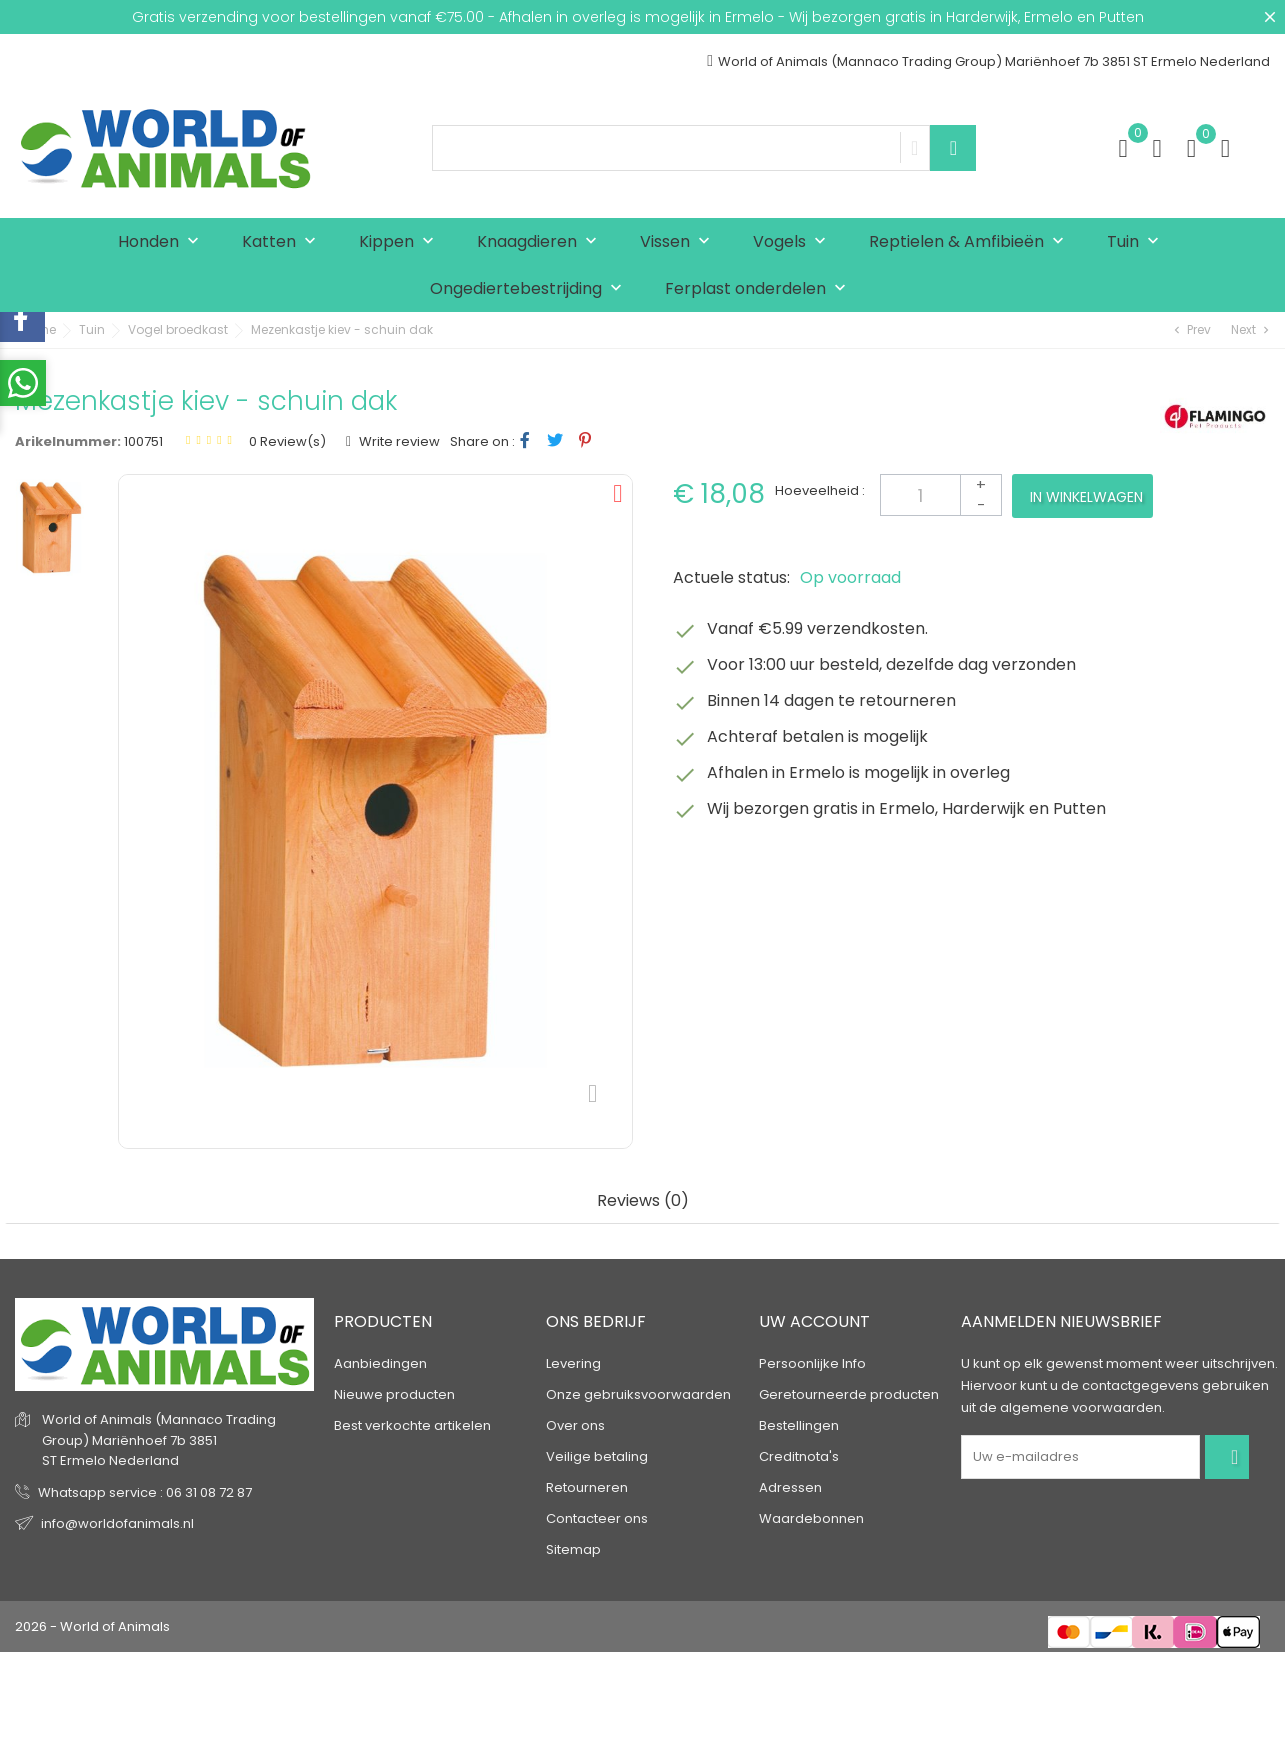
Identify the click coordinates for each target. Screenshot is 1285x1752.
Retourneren (587, 1487)
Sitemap (573, 1549)
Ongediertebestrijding (530, 289)
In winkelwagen (1086, 497)
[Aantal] (941, 495)
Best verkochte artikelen (412, 1425)
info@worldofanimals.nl (117, 1523)
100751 (143, 441)
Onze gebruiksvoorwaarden (638, 1394)
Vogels (794, 242)
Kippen (401, 242)
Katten (283, 242)
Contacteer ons (597, 1518)
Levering (573, 1363)
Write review (398, 441)
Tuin (1137, 242)
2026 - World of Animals (92, 1626)
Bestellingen (799, 1425)
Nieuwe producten (394, 1394)
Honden (163, 242)
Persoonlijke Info (812, 1363)
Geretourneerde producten (849, 1394)
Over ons (575, 1425)
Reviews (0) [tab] (643, 1201)
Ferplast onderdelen (760, 289)
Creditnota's (799, 1456)
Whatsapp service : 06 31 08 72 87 (145, 1492)
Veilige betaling (597, 1456)
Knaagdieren (541, 242)
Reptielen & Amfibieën (971, 242)
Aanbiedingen (380, 1363)
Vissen (679, 242)
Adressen (790, 1487)
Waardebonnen (811, 1518)
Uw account (814, 1321)
